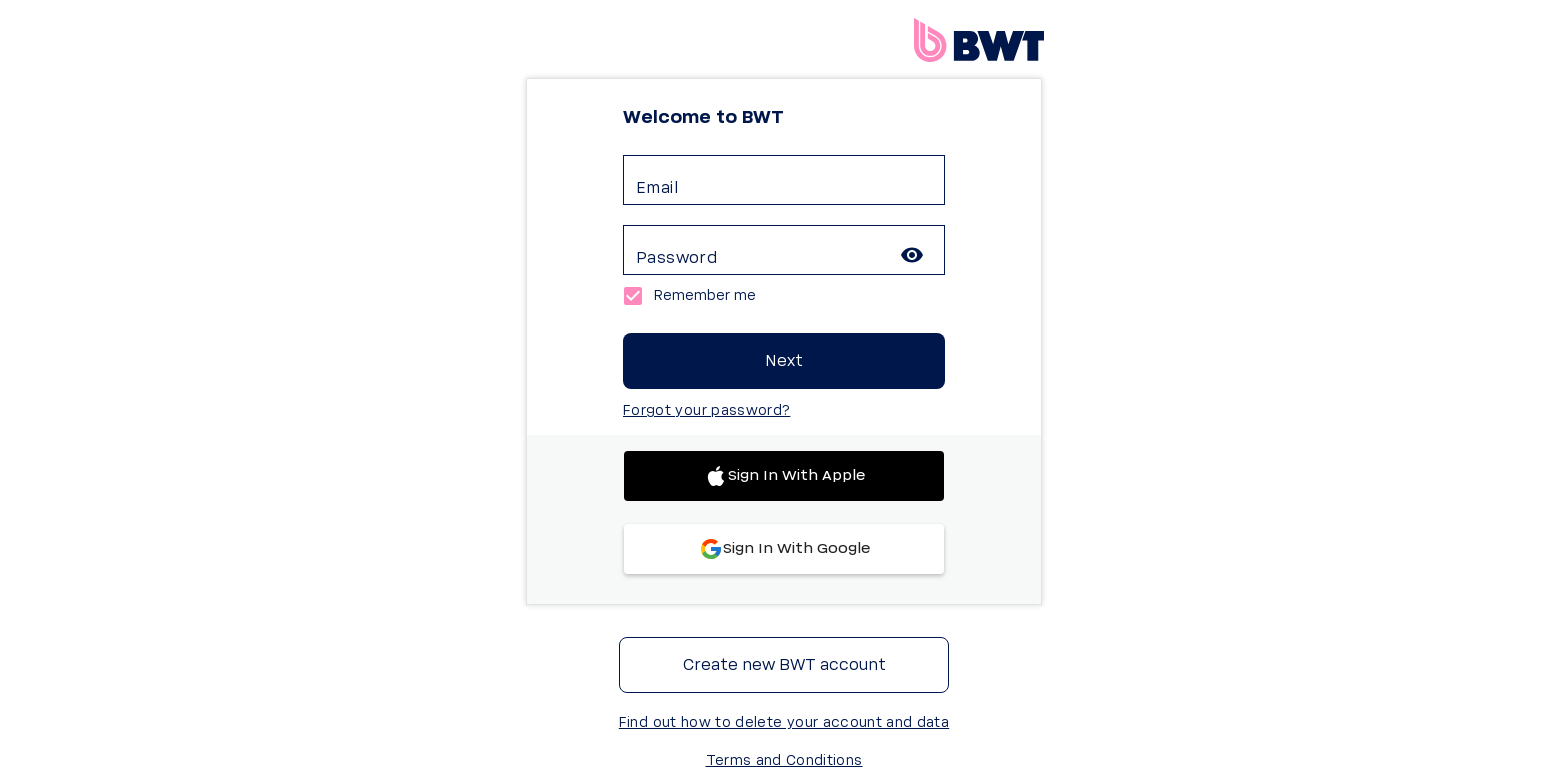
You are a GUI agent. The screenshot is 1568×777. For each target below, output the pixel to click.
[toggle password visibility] (912, 255)
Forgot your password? (706, 411)
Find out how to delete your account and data (784, 723)
